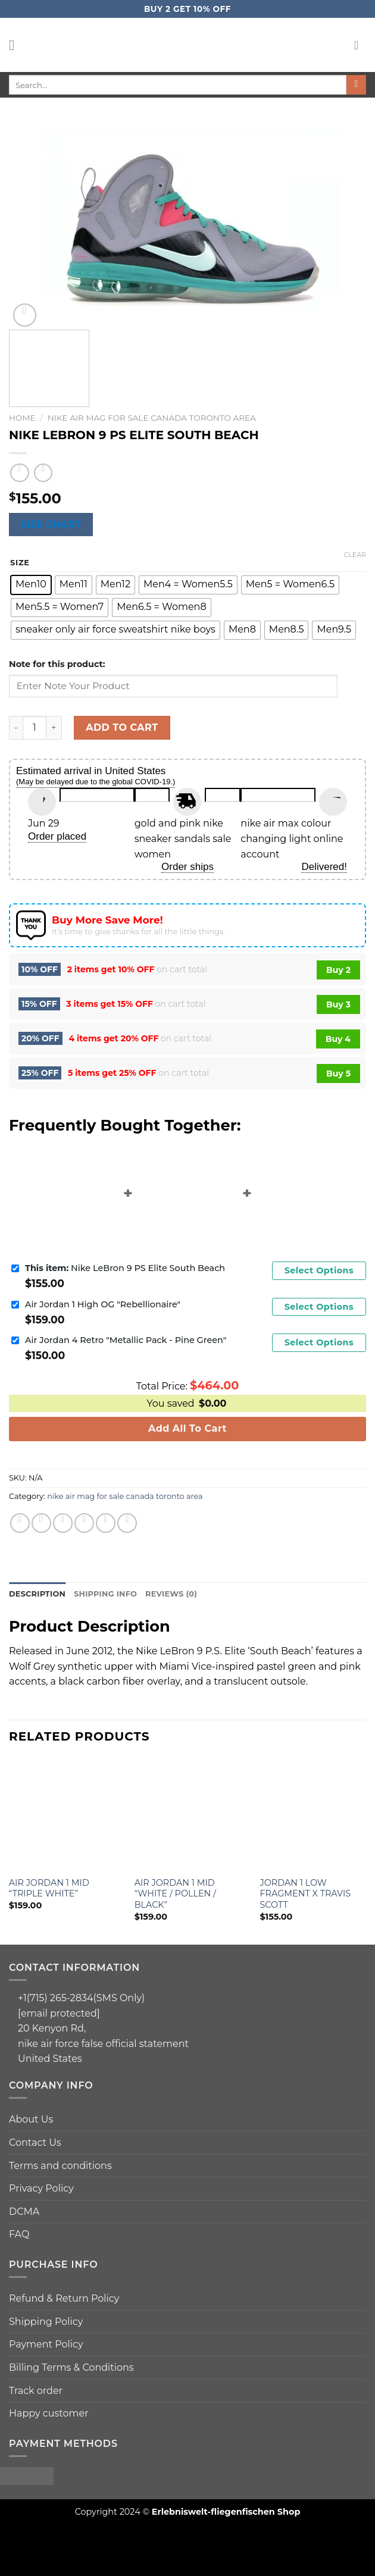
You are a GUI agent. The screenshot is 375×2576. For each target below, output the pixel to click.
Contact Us (35, 2142)
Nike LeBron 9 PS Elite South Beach (125, 1268)
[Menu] (16, 45)
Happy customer (49, 2413)
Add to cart (122, 727)
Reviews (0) (171, 1593)
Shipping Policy (46, 2321)
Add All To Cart (187, 1428)
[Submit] (356, 85)
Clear (355, 554)
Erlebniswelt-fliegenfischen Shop (226, 2511)
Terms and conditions (60, 2165)
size (20, 563)
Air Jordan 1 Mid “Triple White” (49, 1888)
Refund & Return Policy (64, 2298)
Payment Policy (46, 2344)
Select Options (319, 1270)
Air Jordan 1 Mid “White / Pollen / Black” (175, 1893)
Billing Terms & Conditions (71, 2367)
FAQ (19, 2234)
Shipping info (105, 1593)
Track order (35, 2390)
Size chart (51, 524)
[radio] (31, 585)
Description (37, 1593)
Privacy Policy (41, 2188)
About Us (31, 2119)
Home (22, 417)
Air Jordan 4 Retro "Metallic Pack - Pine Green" (126, 1340)
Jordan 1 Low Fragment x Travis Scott (305, 1893)
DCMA (24, 2211)
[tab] (37, 1594)
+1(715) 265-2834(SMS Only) (81, 1998)
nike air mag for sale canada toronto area (152, 417)
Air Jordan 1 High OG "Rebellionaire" (102, 1304)
